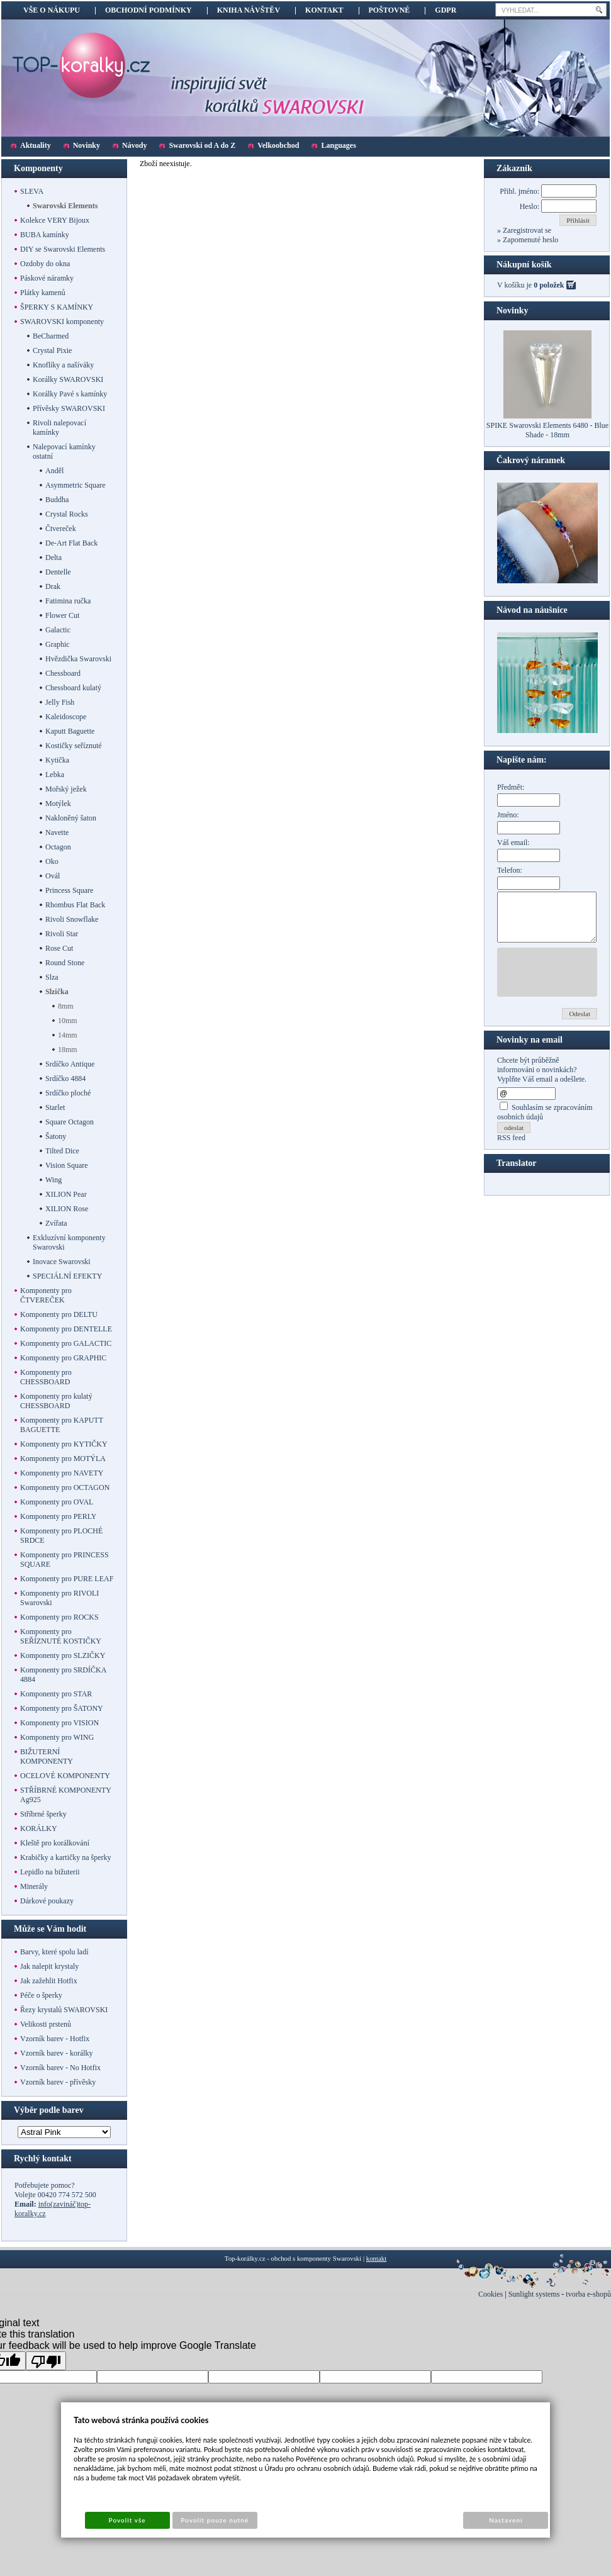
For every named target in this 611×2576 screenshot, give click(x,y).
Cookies (490, 2294)
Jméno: (508, 814)
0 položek (549, 285)
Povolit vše (126, 2520)
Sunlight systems (534, 2294)
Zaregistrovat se (526, 230)
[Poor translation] (46, 2360)
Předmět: (510, 787)
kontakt (376, 2258)
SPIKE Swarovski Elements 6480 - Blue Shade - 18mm (547, 430)
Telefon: (509, 870)
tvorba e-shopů (588, 2294)
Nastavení (505, 2520)
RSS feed (511, 1147)
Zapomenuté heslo (529, 239)
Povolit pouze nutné (215, 2520)
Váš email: (513, 842)
